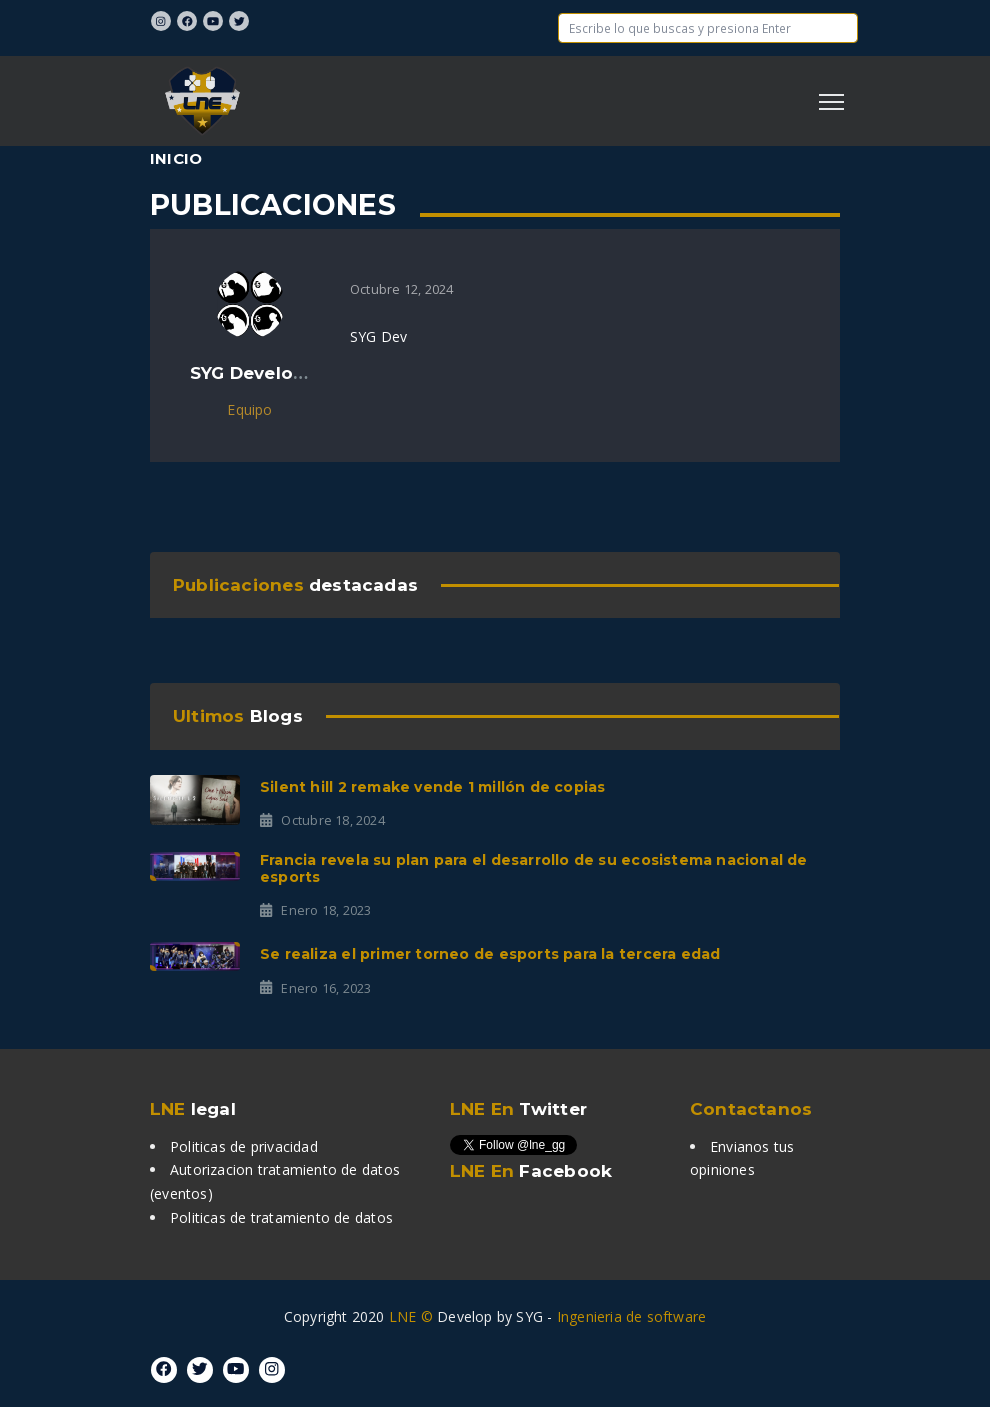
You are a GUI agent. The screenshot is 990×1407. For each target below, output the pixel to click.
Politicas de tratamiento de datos (281, 1217)
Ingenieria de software (632, 1316)
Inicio (176, 158)
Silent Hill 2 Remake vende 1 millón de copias (432, 787)
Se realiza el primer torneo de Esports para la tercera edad (490, 954)
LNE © (411, 1316)
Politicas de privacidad (244, 1146)
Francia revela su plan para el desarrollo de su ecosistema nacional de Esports (534, 868)
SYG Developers (262, 373)
